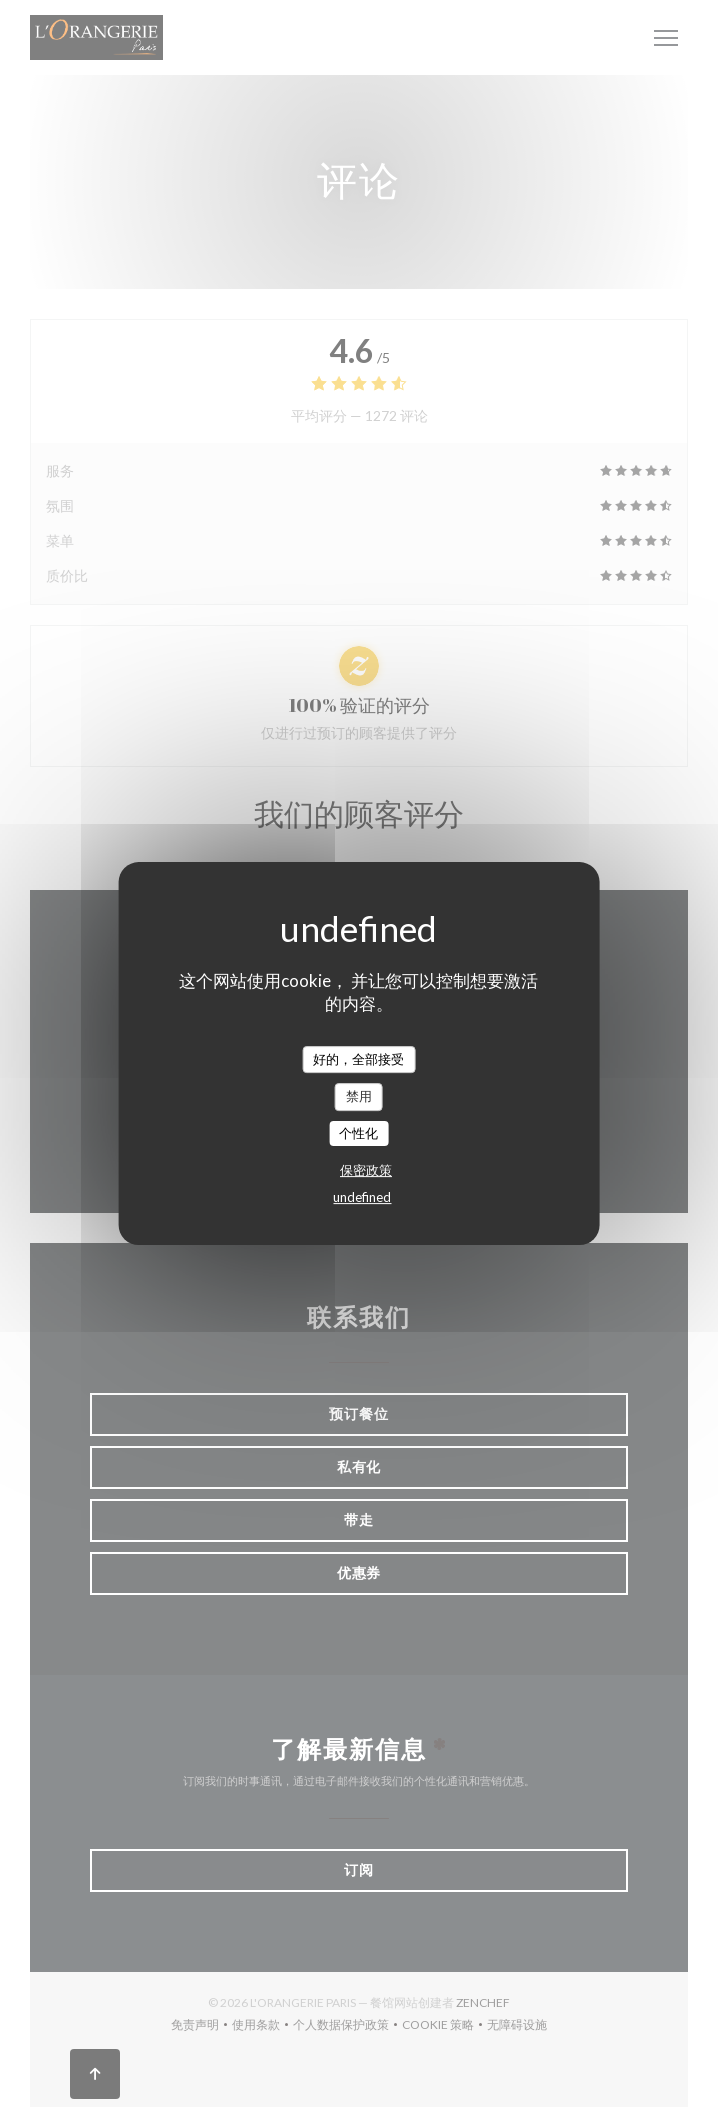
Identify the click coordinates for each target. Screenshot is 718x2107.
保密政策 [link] (366, 1170)
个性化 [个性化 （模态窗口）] (358, 1133)
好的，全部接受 (358, 1059)
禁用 (359, 1096)
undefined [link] (362, 1197)
